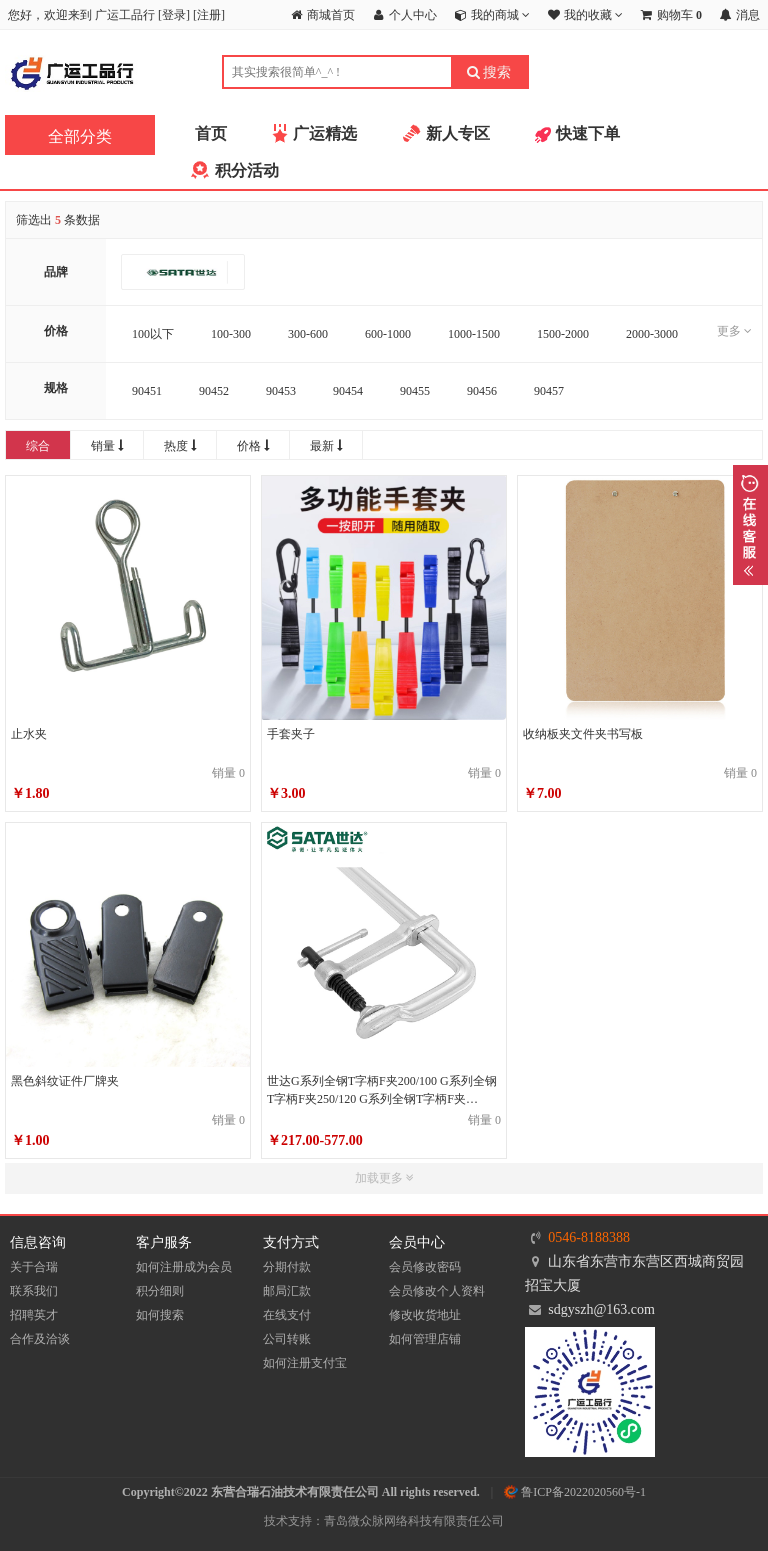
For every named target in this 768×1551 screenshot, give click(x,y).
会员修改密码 (425, 1267)
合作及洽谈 (40, 1339)
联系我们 (34, 1291)
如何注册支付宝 (305, 1363)
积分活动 (247, 170)
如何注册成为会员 (184, 1267)
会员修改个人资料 (437, 1291)
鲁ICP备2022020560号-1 (575, 1492)
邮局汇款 (287, 1291)
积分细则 (160, 1291)
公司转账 (287, 1339)
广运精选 (325, 133)
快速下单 (588, 133)
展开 (750, 525)
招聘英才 (34, 1315)
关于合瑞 (34, 1267)
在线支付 (287, 1315)
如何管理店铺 (425, 1339)
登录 (174, 15)
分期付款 (287, 1267)
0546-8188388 (589, 1237)
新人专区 (458, 133)
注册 (209, 15)
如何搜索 (160, 1315)
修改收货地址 (425, 1315)
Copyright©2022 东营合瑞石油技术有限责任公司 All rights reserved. (301, 1492)
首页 (211, 133)
